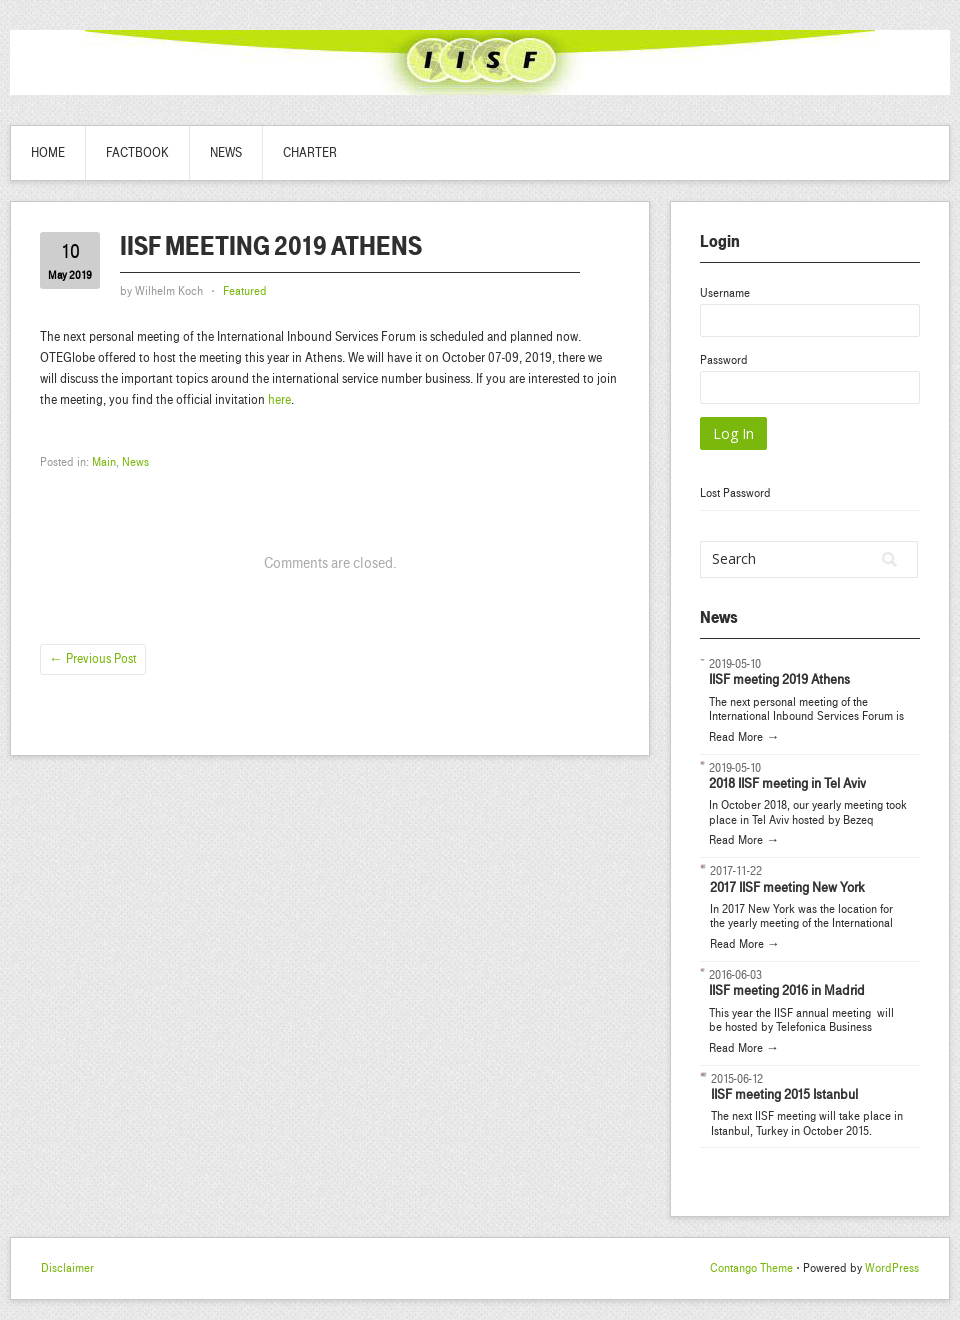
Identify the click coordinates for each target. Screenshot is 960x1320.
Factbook (137, 153)
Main (104, 462)
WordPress (892, 1268)
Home (48, 153)
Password (724, 360)
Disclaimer (67, 1268)
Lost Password (735, 493)
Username (725, 293)
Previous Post (93, 659)
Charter (310, 153)
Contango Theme (751, 1268)
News (226, 153)
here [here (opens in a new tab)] (279, 400)
